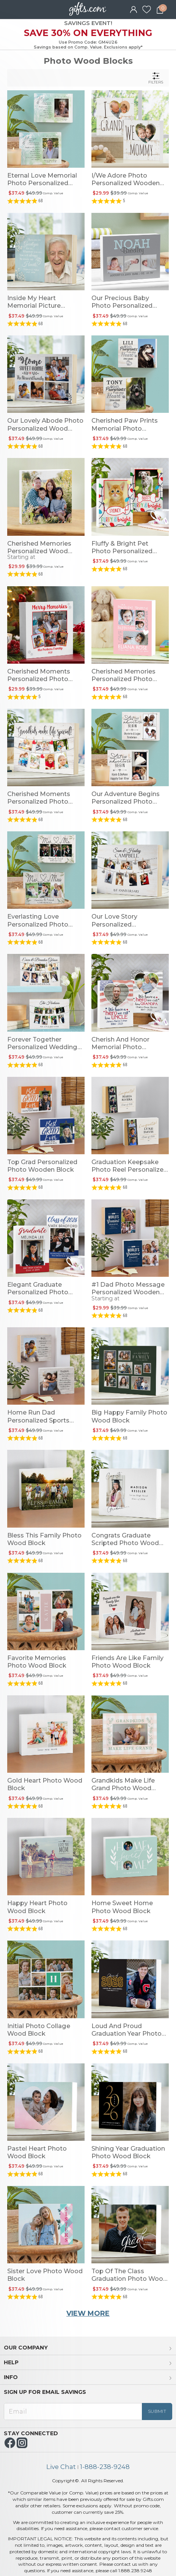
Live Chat (61, 2467)
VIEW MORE (88, 2313)
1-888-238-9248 (105, 2467)
